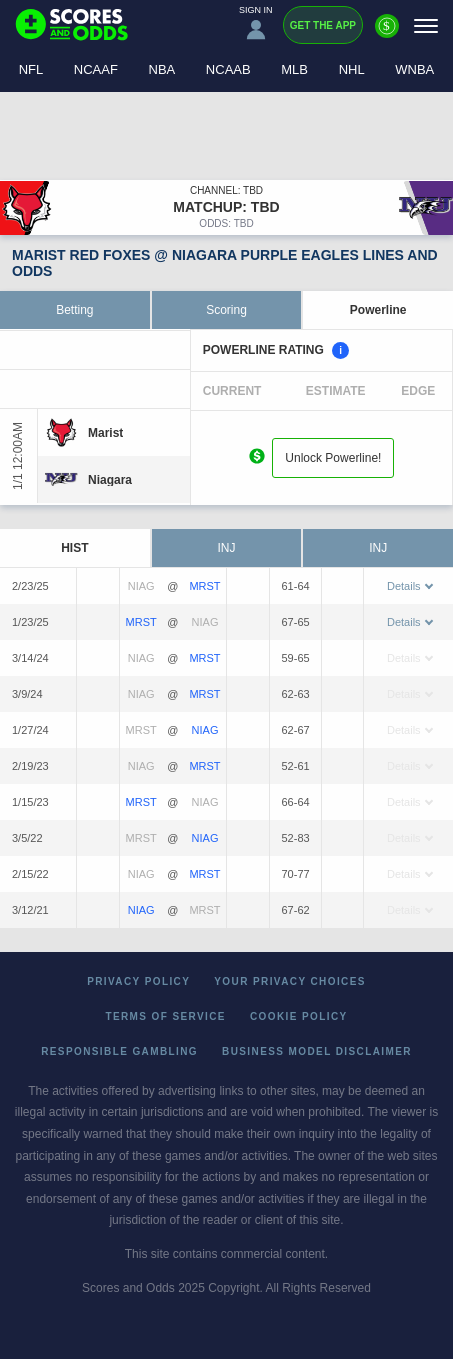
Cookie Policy (299, 1016)
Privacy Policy (138, 981)
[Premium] (387, 34)
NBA (162, 69)
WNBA (414, 69)
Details (410, 586)
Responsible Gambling (119, 1051)
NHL (352, 69)
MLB (294, 69)
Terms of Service (165, 1016)
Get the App (323, 25)
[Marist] (105, 433)
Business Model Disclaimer (317, 1051)
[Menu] (426, 25)
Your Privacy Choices (290, 981)
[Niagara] (110, 480)
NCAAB (228, 69)
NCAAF (96, 69)
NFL (31, 69)
